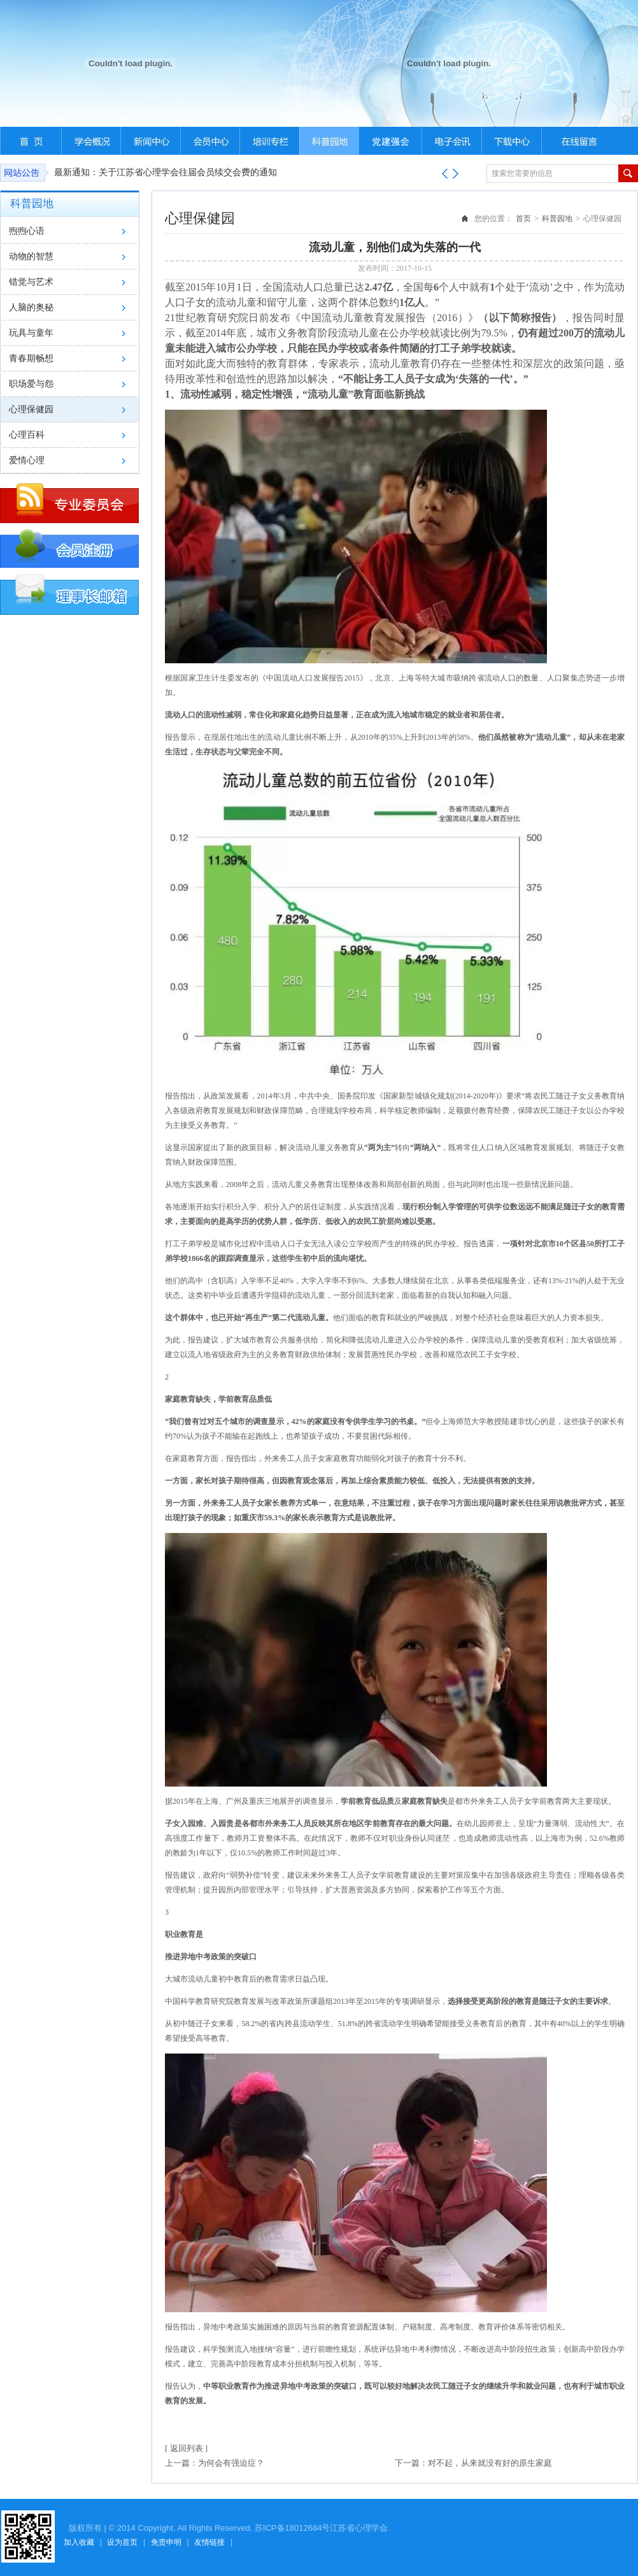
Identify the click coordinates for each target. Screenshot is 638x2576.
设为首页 (122, 2542)
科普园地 (557, 218)
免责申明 (166, 2542)
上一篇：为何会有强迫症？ (214, 2463)
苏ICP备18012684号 (292, 2528)
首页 (523, 218)
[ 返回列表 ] (186, 2448)
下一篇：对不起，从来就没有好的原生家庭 (473, 2463)
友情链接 (209, 2542)
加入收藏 (79, 2542)
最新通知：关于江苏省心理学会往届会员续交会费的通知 (165, 172)
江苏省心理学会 (359, 2528)
